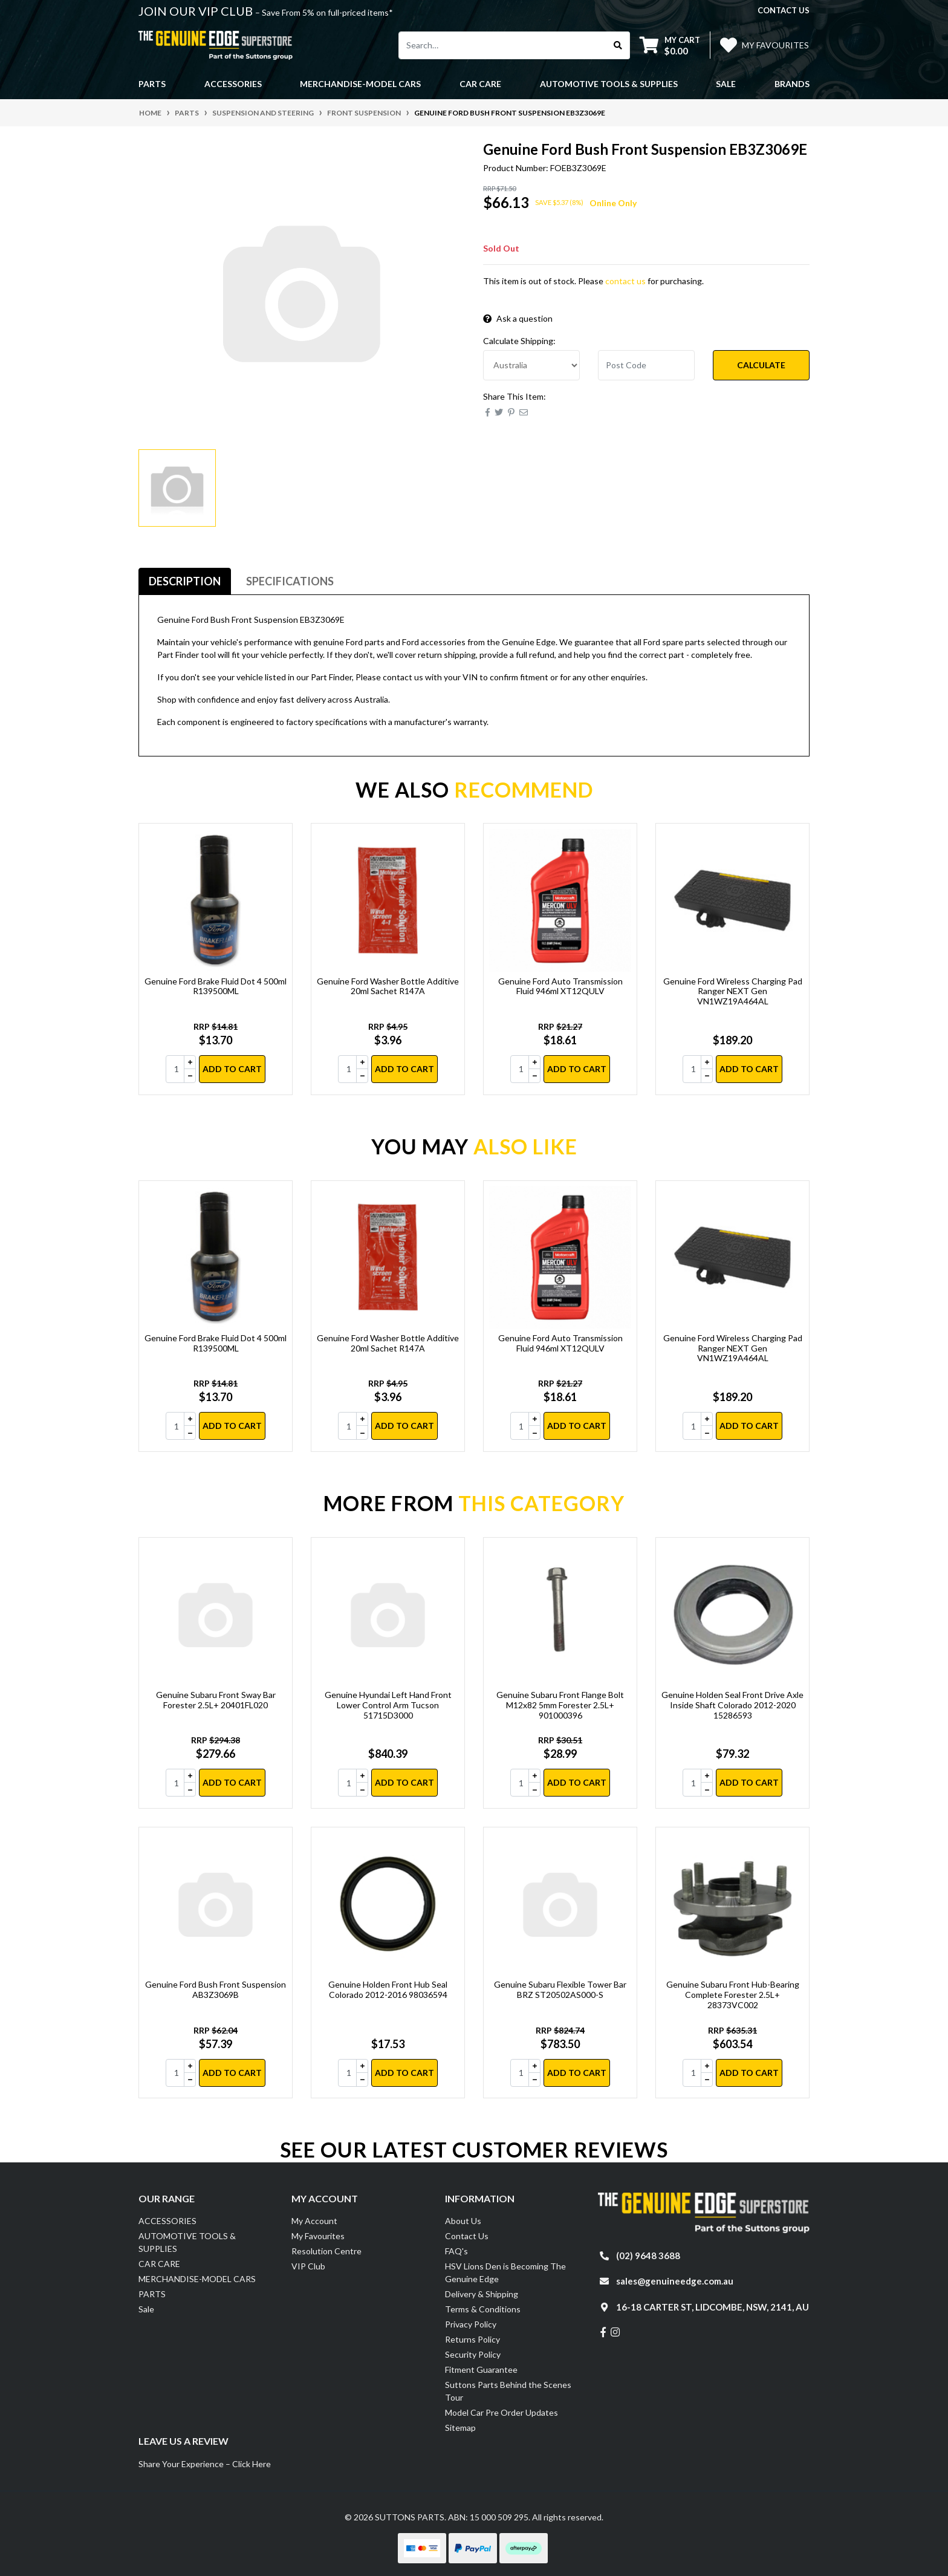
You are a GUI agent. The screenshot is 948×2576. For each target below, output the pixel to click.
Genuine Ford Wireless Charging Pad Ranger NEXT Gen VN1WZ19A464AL (732, 991)
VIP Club (308, 2266)
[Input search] (502, 45)
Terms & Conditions (483, 2309)
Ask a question (518, 318)
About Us (463, 2221)
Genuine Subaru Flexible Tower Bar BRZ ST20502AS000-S (560, 1989)
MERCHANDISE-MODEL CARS (197, 2279)
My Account (314, 2221)
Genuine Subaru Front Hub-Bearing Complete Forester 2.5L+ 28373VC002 (732, 1994)
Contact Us (467, 2236)
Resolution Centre (326, 2251)
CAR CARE (159, 2264)
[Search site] (618, 45)
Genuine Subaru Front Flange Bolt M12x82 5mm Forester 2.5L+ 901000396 (560, 1705)
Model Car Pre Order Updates (501, 2412)
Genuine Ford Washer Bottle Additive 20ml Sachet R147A (388, 986)
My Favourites (318, 2236)
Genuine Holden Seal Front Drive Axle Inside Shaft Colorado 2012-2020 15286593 (732, 1705)
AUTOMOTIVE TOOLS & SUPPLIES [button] (609, 84)
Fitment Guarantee (481, 2369)
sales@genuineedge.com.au (674, 2280)
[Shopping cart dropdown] (670, 45)
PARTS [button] (152, 84)
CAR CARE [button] (480, 84)
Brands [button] (792, 84)
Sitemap (460, 2427)
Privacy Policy (470, 2324)
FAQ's (456, 2251)
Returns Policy (472, 2339)
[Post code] (646, 365)
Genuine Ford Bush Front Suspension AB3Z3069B (215, 1989)
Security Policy (473, 2354)
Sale (726, 84)
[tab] (184, 581)
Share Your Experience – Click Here (204, 2464)
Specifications (290, 581)
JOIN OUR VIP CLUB (196, 11)
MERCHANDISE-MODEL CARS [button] (360, 84)
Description (185, 581)
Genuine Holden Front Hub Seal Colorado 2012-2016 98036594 (387, 1989)
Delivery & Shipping (481, 2294)
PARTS (152, 2294)
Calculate (761, 365)
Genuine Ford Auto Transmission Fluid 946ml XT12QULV (560, 986)
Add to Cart (232, 1069)
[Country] (531, 365)
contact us (784, 10)
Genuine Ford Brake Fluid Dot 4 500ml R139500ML (215, 986)
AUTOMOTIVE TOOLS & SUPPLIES (187, 2242)
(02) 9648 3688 (648, 2255)
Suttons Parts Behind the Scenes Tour (508, 2390)
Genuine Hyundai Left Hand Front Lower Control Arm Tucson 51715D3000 (388, 1705)
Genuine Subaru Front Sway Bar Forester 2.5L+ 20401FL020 (216, 1700)
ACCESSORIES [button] (233, 84)
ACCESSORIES (167, 2221)
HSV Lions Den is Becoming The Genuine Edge (505, 2272)
